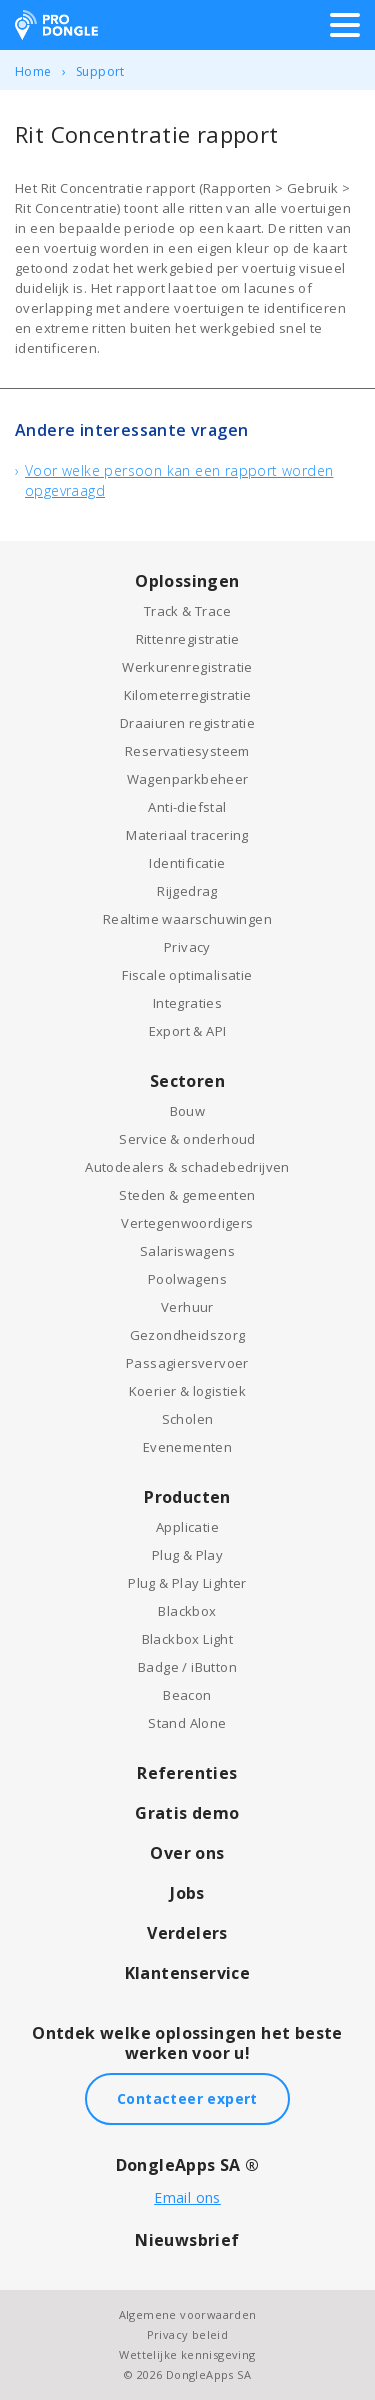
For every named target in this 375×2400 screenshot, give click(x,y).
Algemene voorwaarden (188, 2314)
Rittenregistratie (188, 639)
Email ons (187, 2197)
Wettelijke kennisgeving (187, 2354)
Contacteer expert (187, 2098)
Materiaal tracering (187, 835)
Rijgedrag (187, 891)
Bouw (188, 1111)
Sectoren (187, 1081)
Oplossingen (187, 581)
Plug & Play (187, 1555)
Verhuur (187, 1307)
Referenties (187, 1773)
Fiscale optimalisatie (187, 975)
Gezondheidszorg (188, 1335)
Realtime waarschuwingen (187, 919)
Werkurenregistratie (187, 667)
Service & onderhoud (187, 1139)
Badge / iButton (187, 1667)
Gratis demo (187, 1813)
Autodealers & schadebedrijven (187, 1167)
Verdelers (187, 1933)
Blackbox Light (188, 1639)
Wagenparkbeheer (188, 779)
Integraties (187, 1003)
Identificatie (187, 863)
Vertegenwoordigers (187, 1223)
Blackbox (187, 1611)
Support (100, 71)
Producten (187, 1497)
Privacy (187, 947)
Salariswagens (187, 1251)
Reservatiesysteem (187, 751)
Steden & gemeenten (187, 1195)
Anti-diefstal (187, 807)
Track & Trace (187, 611)
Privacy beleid (188, 2334)
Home (33, 71)
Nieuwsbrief (187, 2240)
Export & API (188, 1031)
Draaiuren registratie (187, 723)
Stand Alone (187, 1723)
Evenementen (187, 1447)
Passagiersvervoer (187, 1363)
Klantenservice (188, 1973)
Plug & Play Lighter (187, 1583)
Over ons (187, 1853)
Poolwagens (187, 1279)
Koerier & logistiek (188, 1391)
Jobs (187, 1893)
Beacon (187, 1695)
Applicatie (187, 1527)
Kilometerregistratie (188, 695)
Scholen (188, 1419)
